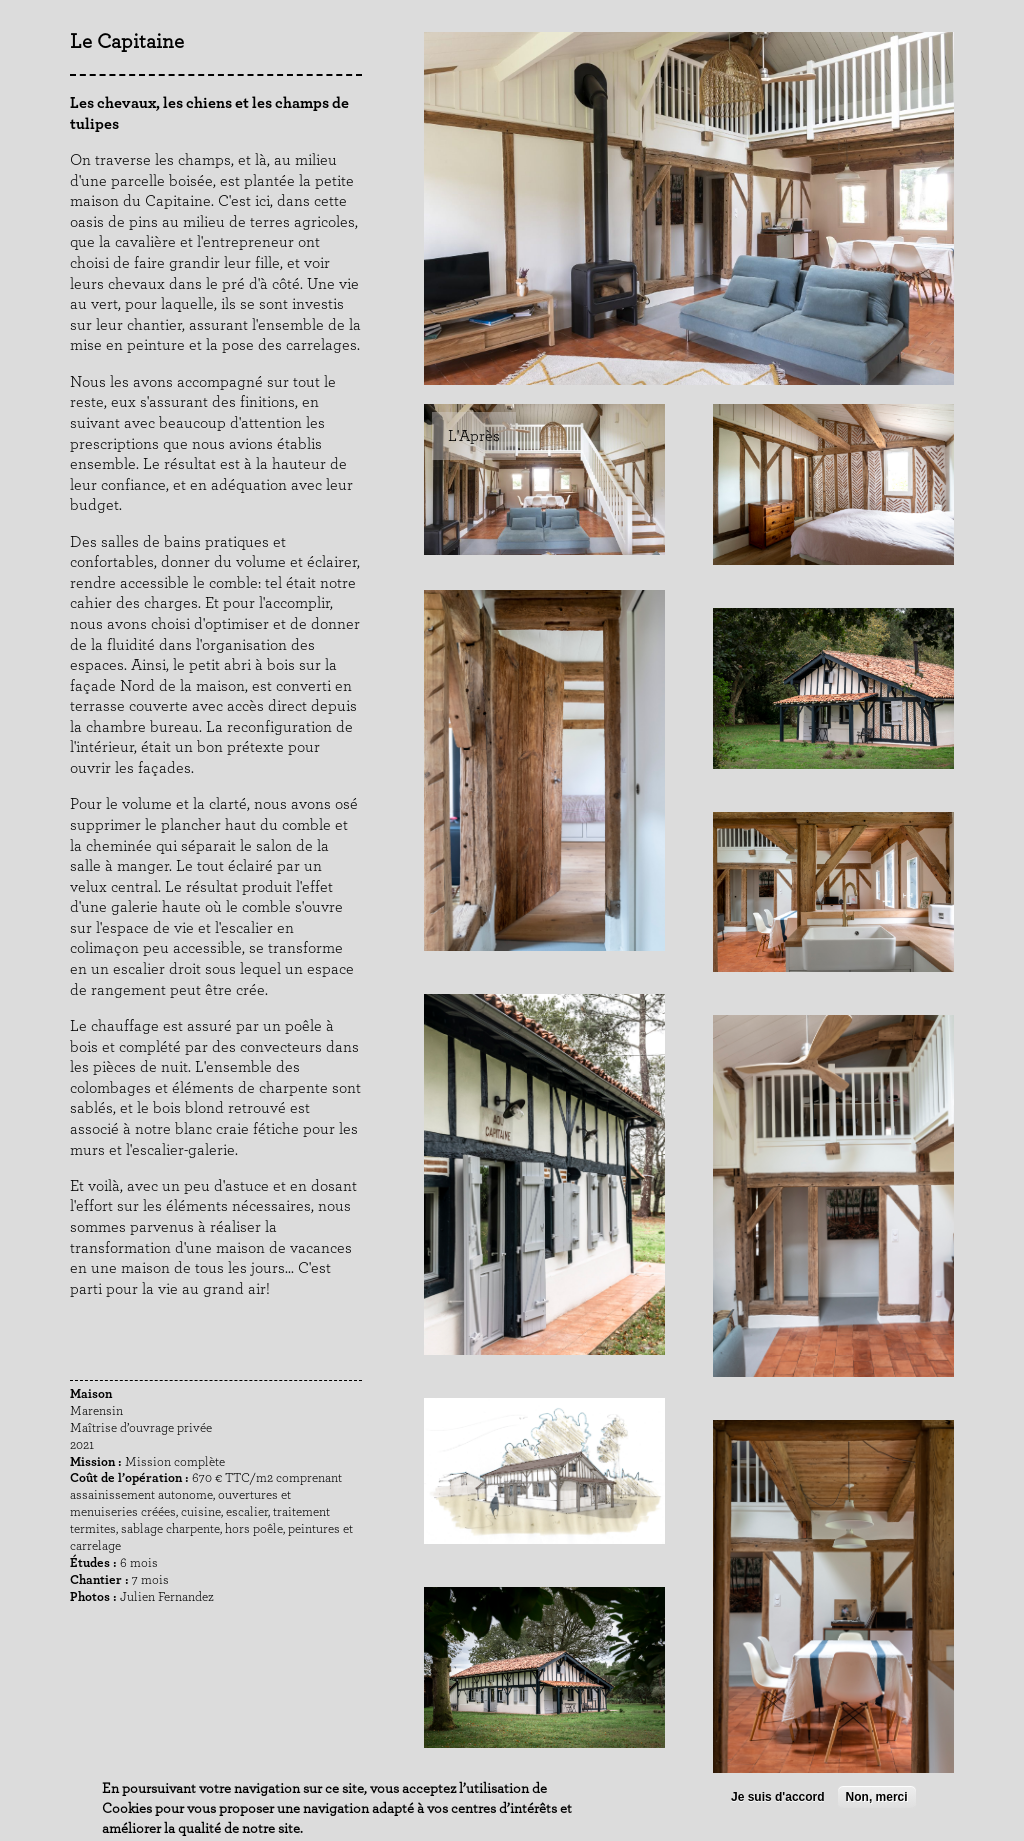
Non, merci (877, 1797)
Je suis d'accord (778, 1797)
